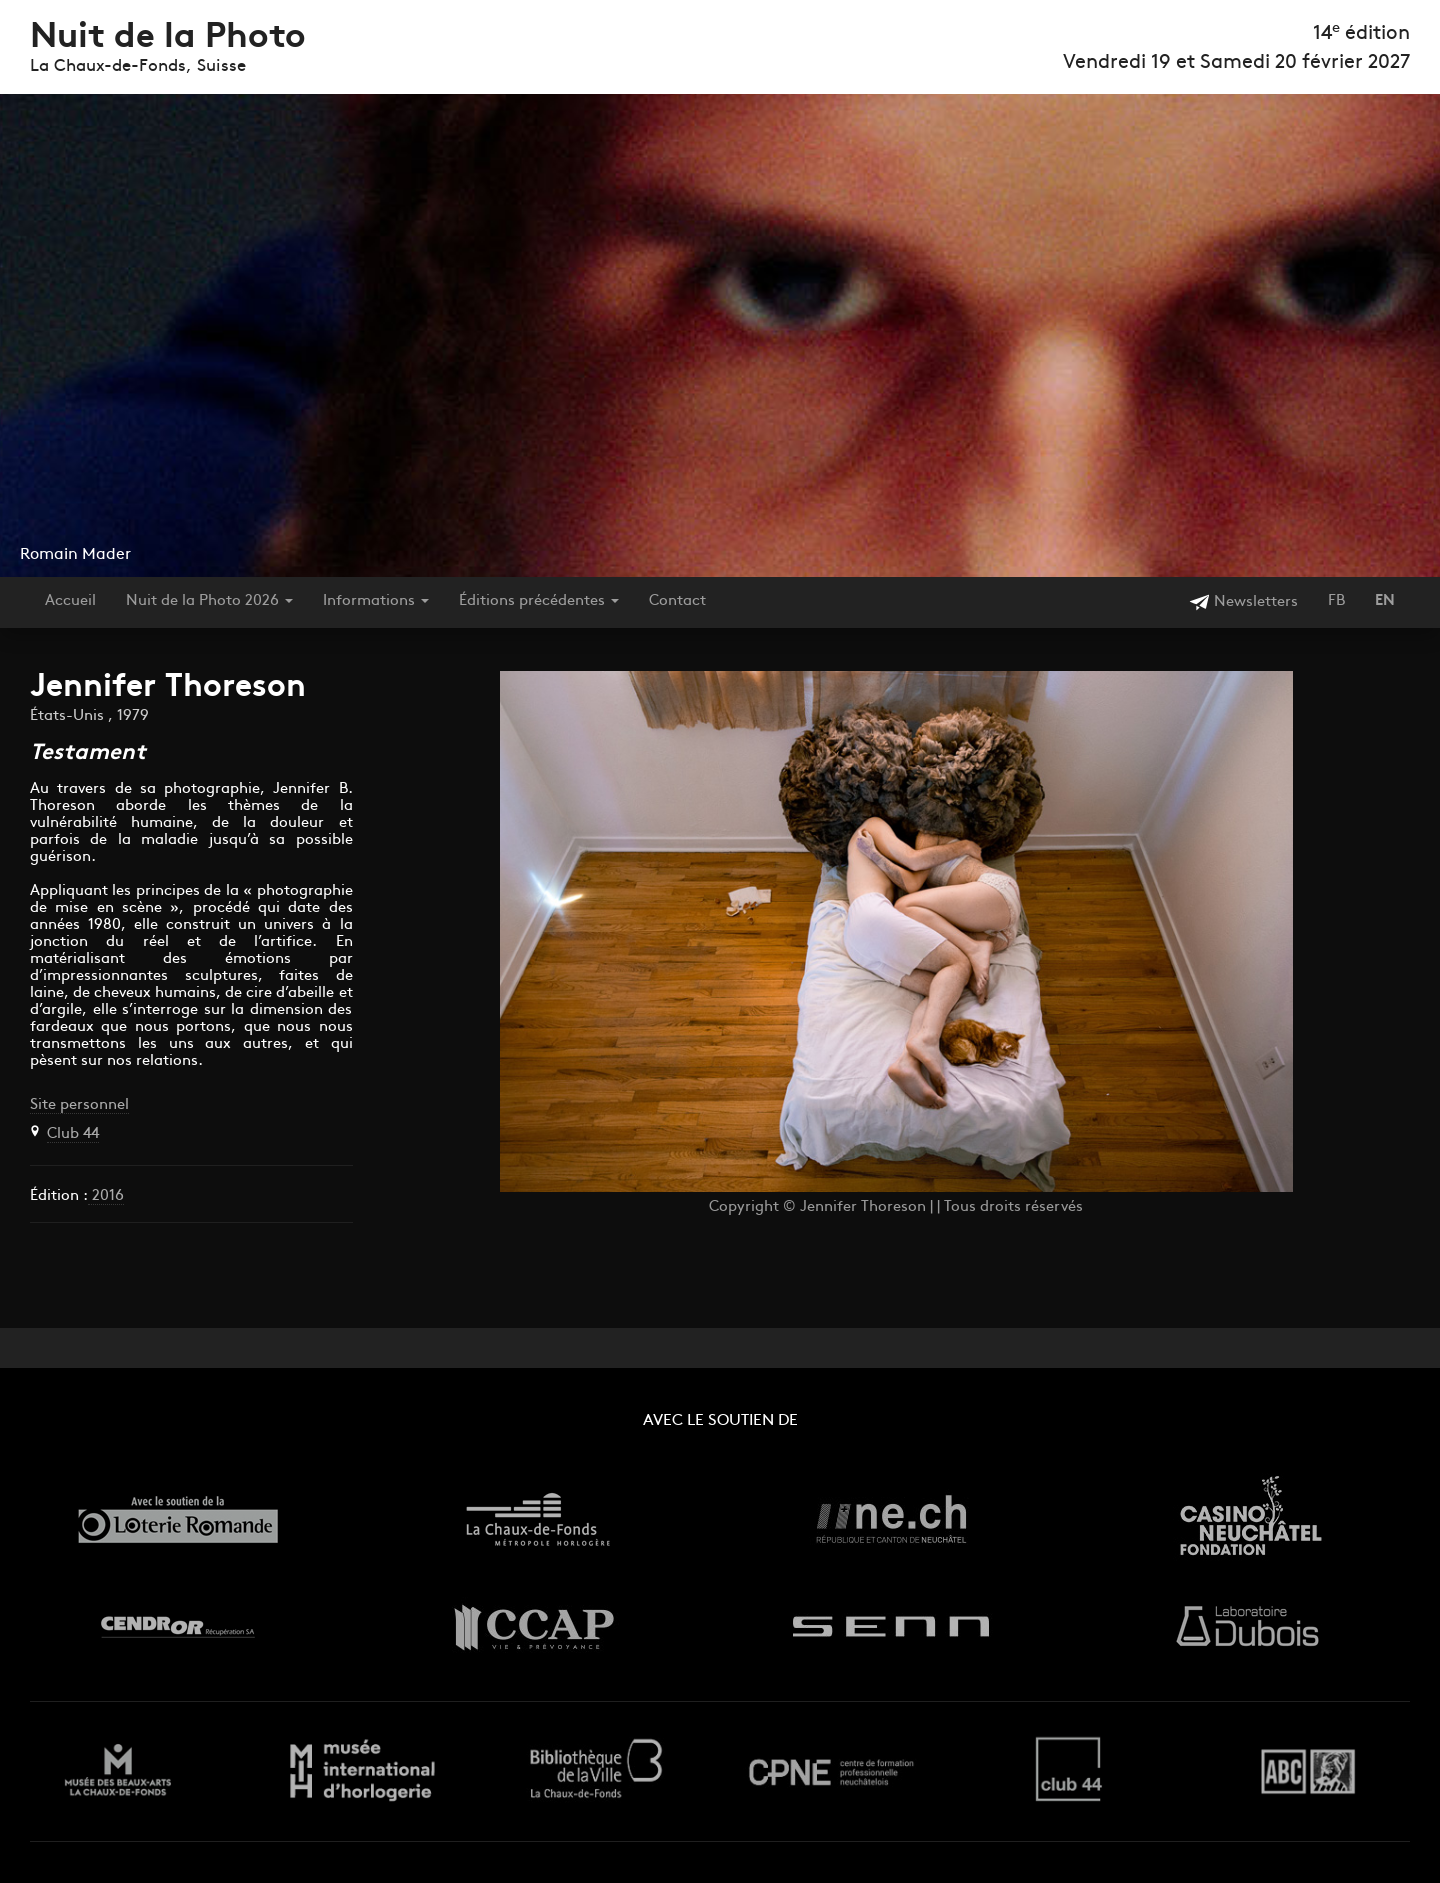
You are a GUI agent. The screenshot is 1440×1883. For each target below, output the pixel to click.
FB (1336, 601)
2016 (106, 1196)
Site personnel (79, 1105)
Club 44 (73, 1134)
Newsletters (1243, 602)
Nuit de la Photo (168, 38)
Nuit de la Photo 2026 (209, 601)
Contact (677, 601)
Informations (376, 601)
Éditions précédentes (539, 601)
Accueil (70, 601)
